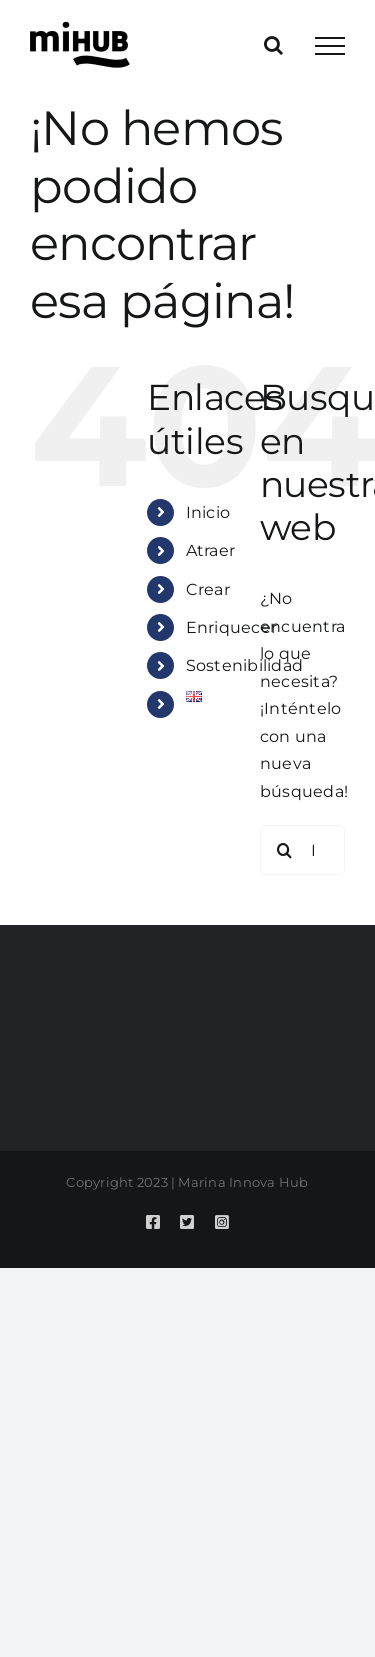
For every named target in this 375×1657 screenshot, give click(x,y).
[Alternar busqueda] (273, 45)
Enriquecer (231, 627)
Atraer (210, 550)
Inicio (208, 512)
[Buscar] (285, 850)
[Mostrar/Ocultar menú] (330, 46)
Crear (208, 589)
